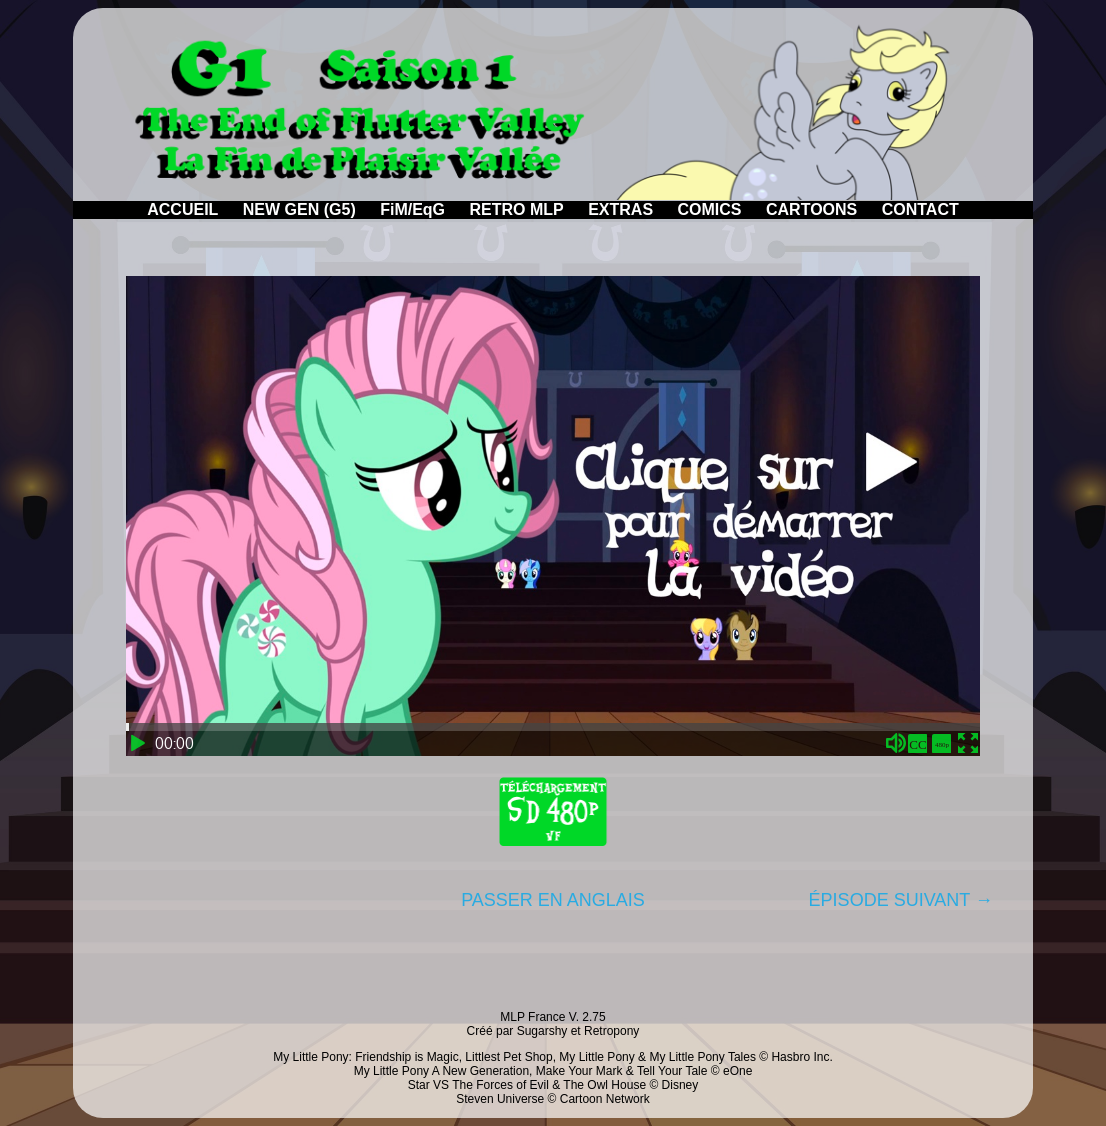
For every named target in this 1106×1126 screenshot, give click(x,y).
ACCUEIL (182, 209)
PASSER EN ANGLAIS (553, 900)
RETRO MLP (517, 209)
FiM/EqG (412, 209)
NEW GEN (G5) (299, 209)
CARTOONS (811, 209)
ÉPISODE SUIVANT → (901, 900)
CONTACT (920, 209)
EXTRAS (620, 209)
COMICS (710, 209)
